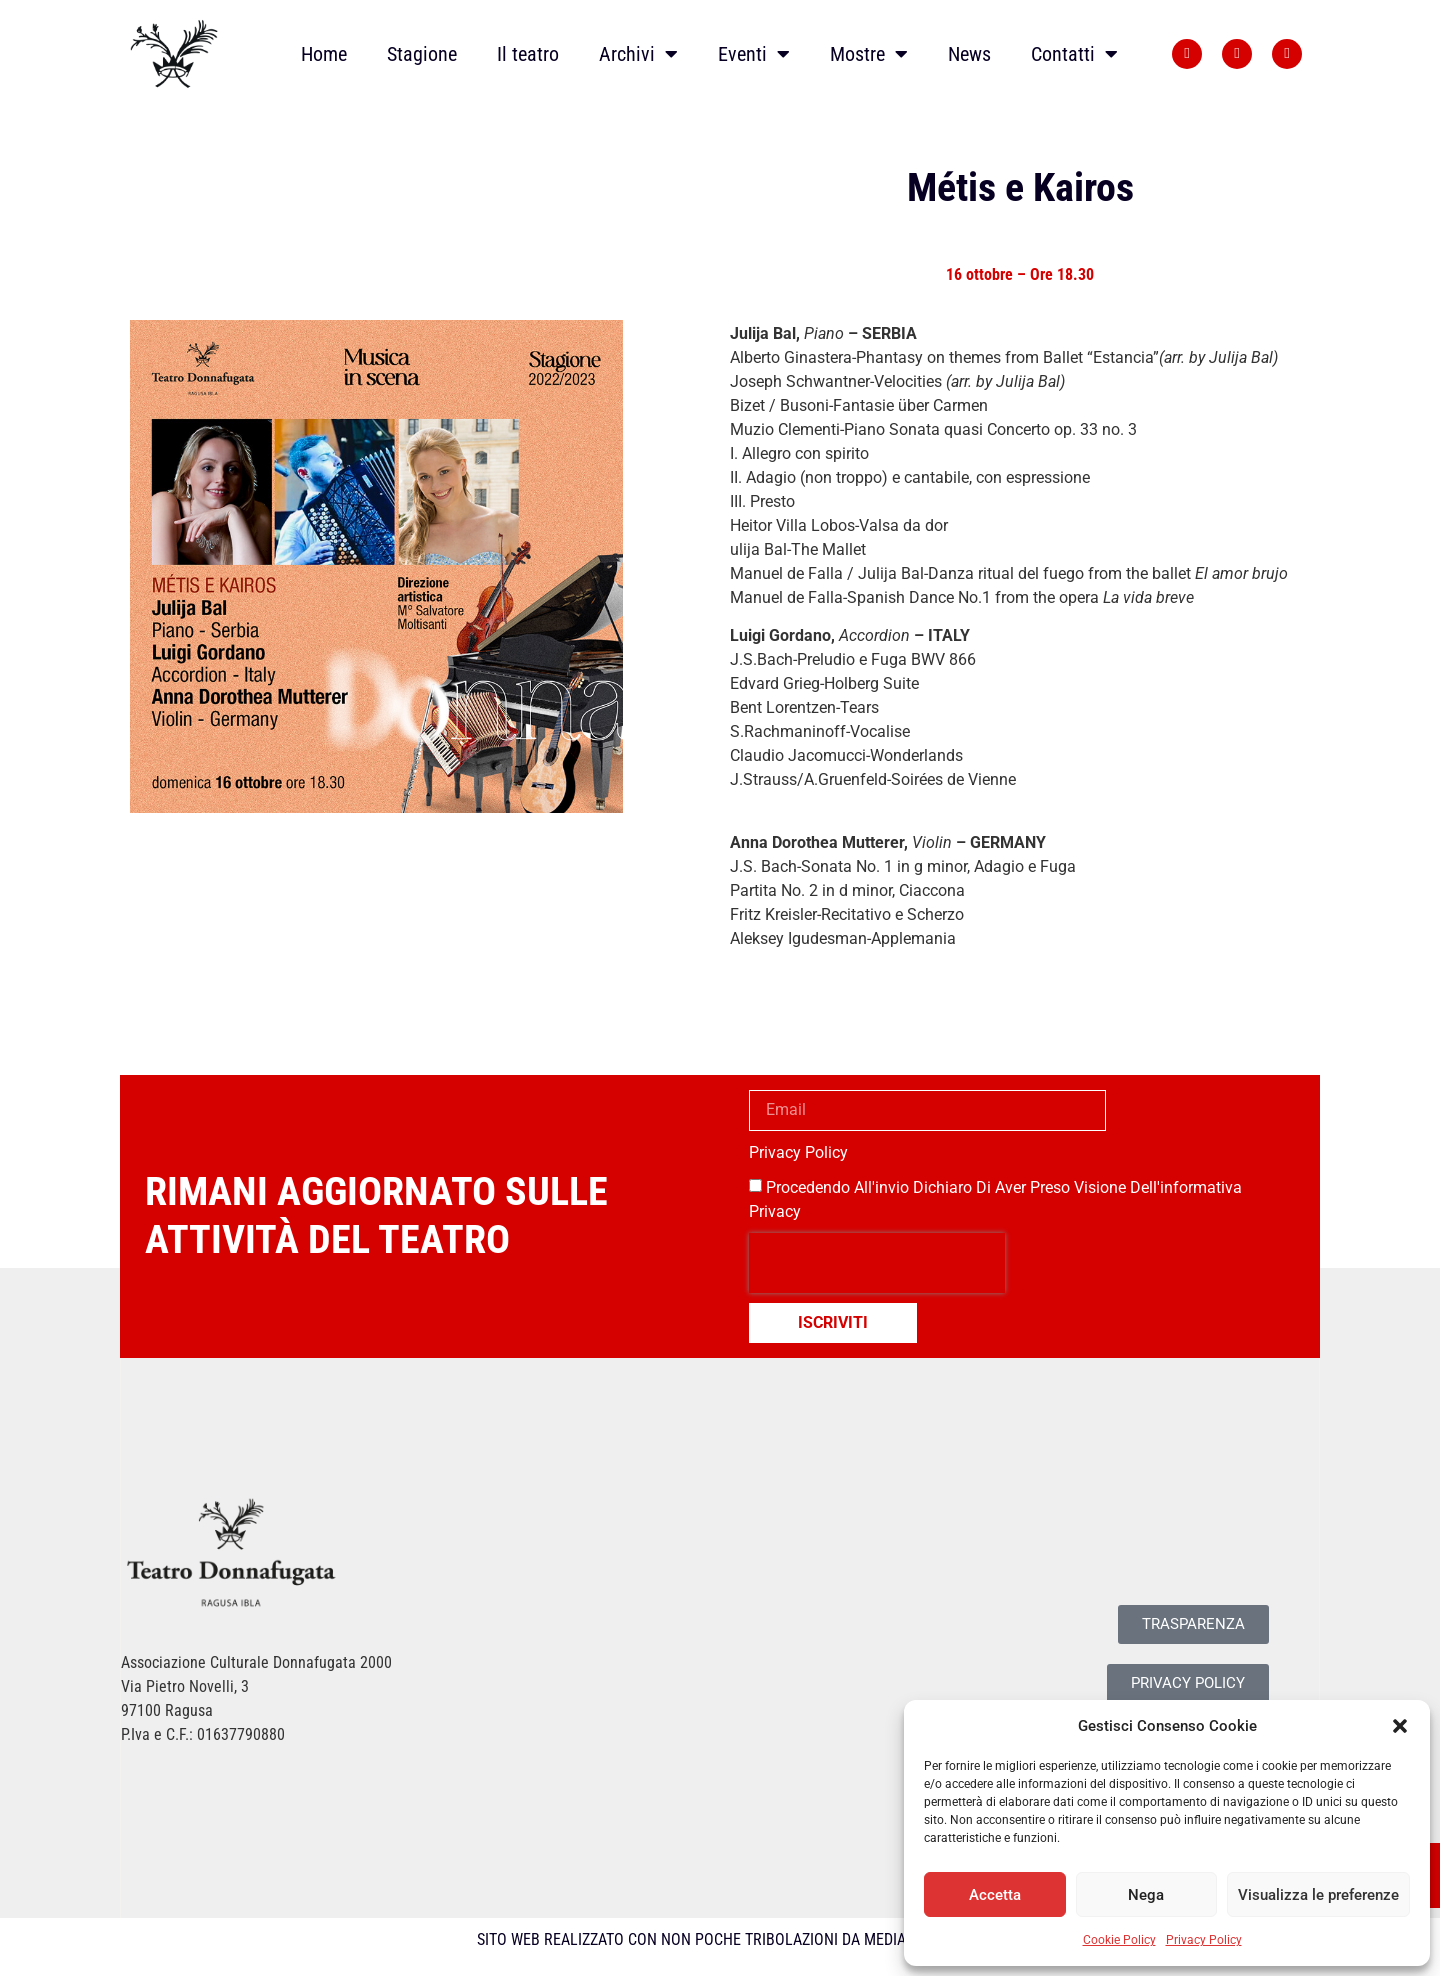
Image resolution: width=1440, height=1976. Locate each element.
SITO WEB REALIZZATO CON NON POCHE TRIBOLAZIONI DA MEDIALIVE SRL (720, 1939)
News (969, 54)
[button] (1400, 1726)
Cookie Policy (1119, 1940)
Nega (1146, 1895)
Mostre (869, 54)
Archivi (638, 54)
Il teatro (528, 54)
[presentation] (877, 1263)
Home (324, 54)
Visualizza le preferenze (1318, 1895)
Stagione (422, 54)
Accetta (995, 1895)
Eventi (754, 54)
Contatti (1074, 54)
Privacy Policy (1204, 1940)
